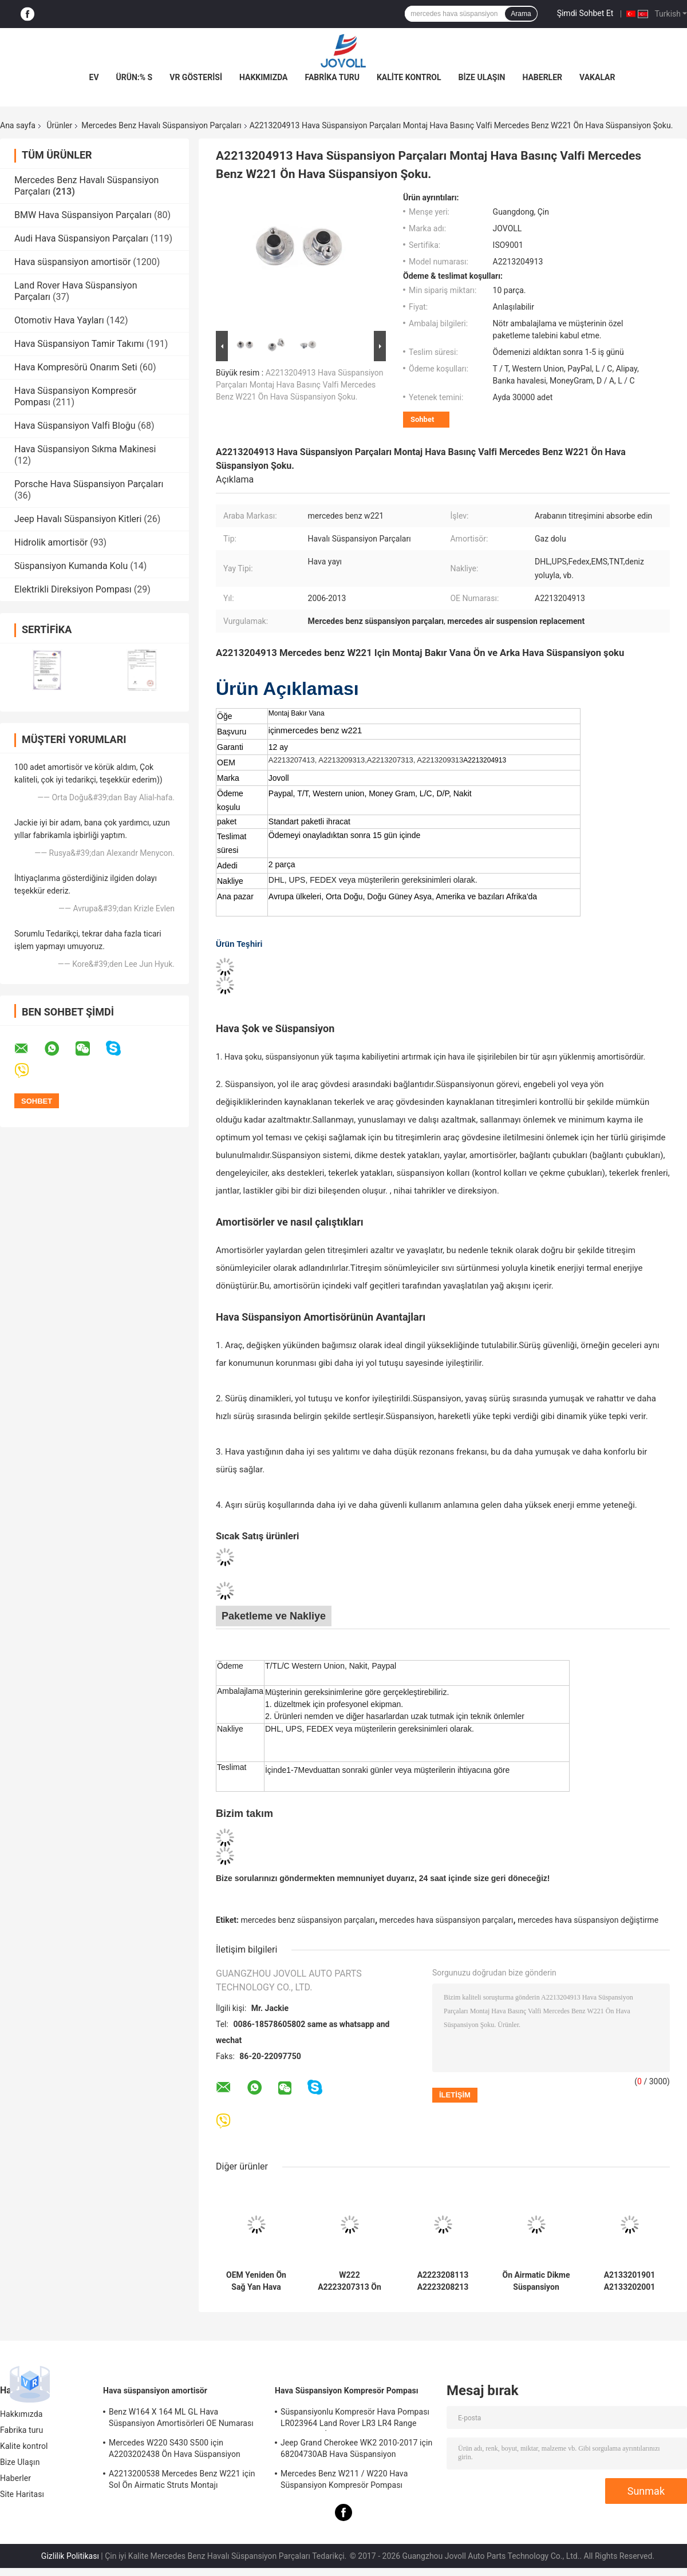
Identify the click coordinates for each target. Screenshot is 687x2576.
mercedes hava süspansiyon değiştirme (588, 1920)
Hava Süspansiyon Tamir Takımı (79, 343)
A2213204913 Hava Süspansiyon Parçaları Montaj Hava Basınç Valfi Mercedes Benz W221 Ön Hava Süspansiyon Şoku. (300, 384)
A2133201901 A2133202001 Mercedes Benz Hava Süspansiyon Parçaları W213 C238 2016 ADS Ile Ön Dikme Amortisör (629, 2281)
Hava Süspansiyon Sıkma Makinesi (85, 449)
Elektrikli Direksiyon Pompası (73, 589)
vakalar (597, 77)
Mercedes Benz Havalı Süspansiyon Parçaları (161, 125)
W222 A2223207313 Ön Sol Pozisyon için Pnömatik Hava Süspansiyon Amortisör (349, 2281)
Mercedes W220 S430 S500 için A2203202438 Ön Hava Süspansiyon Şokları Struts (174, 2450)
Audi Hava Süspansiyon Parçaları (81, 238)
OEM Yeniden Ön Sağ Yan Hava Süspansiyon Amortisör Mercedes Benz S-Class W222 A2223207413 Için (256, 2281)
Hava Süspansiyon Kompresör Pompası (346, 2390)
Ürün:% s (134, 77)
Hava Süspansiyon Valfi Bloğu (75, 425)
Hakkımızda (263, 77)
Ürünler (59, 125)
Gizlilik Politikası (70, 2556)
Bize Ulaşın (482, 77)
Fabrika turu (332, 77)
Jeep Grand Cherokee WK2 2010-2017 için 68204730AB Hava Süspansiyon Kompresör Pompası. (356, 2450)
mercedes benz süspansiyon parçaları (307, 1920)
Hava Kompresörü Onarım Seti (75, 367)
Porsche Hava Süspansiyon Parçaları (88, 484)
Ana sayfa (17, 125)
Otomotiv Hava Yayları (59, 320)
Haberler (542, 77)
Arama (521, 14)
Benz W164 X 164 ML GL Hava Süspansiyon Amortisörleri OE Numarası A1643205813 (181, 2419)
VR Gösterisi (195, 77)
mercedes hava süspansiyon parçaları (447, 1920)
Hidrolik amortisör (51, 542)
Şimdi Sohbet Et (585, 13)
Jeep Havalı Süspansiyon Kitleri (77, 518)
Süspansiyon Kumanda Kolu (71, 565)
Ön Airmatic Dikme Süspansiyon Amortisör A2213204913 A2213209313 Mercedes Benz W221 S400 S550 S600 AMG (536, 2281)
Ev (94, 77)
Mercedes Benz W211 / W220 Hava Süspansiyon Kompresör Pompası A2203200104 (344, 2481)
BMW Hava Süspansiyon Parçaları (83, 215)
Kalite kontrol (409, 77)
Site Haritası (22, 2494)
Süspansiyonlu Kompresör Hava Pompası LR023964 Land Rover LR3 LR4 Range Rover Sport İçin (355, 2419)
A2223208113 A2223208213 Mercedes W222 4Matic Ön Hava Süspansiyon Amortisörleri (442, 2281)
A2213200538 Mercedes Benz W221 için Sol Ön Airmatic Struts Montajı (182, 2479)
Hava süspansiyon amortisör (72, 261)
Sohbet (422, 419)
